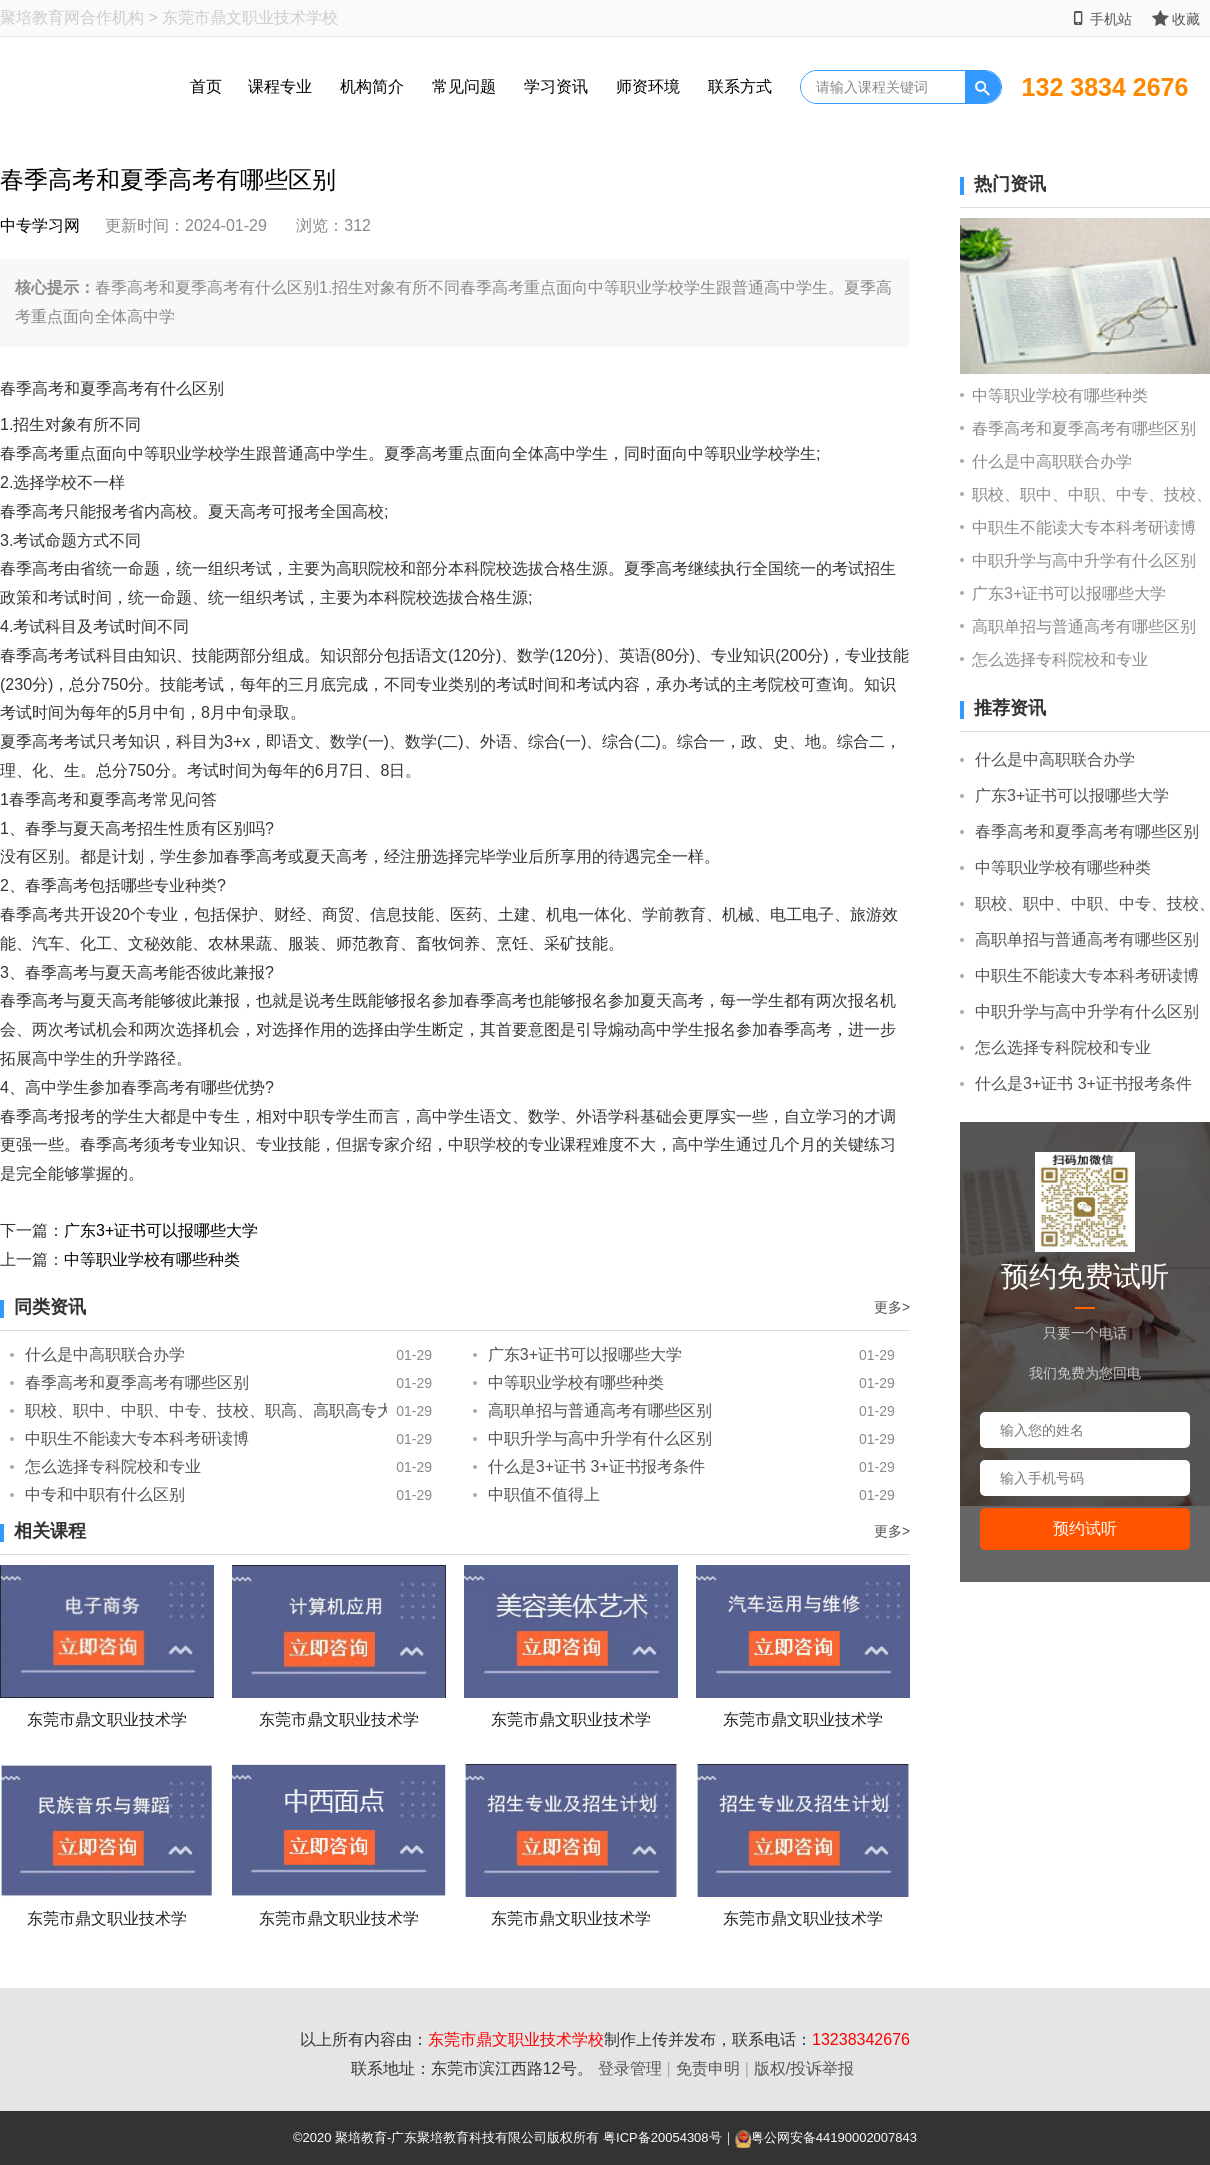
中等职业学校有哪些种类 (152, 1259)
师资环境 (648, 86)
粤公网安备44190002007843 (834, 2137)
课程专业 (280, 86)
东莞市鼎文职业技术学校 (516, 2039)
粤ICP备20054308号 (662, 2137)
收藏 (1176, 18)
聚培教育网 (40, 17)
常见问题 (464, 86)
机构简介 (372, 86)
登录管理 (630, 2068)
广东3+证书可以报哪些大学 (161, 1230)
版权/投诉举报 (804, 2068)
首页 (206, 86)
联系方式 (740, 86)
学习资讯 (556, 86)
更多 (892, 1307)
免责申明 (708, 2068)
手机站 (1101, 18)
